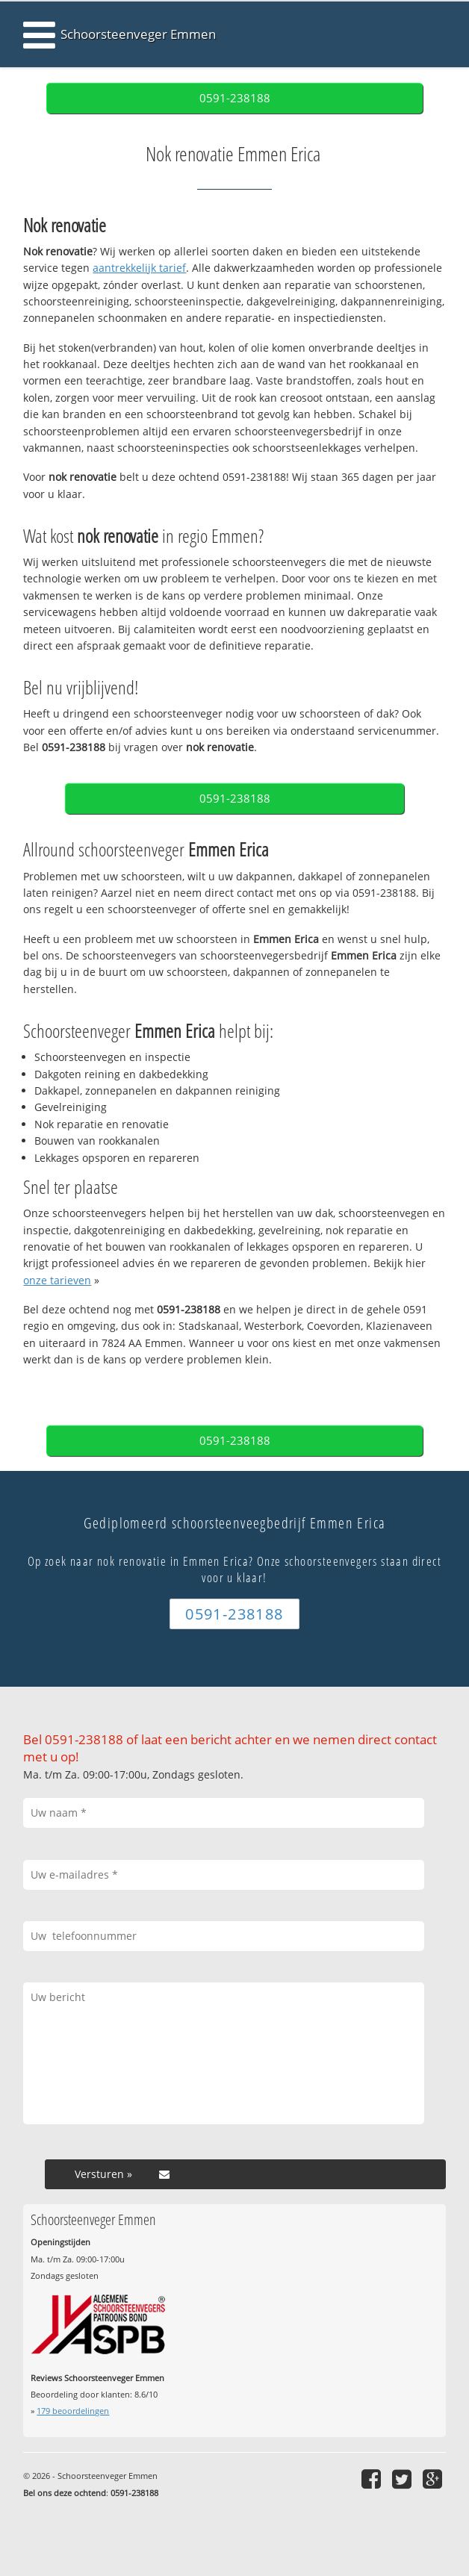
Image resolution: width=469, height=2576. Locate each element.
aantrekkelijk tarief (139, 268)
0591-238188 (234, 98)
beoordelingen (73, 2410)
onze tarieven (57, 1280)
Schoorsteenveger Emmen (138, 34)
